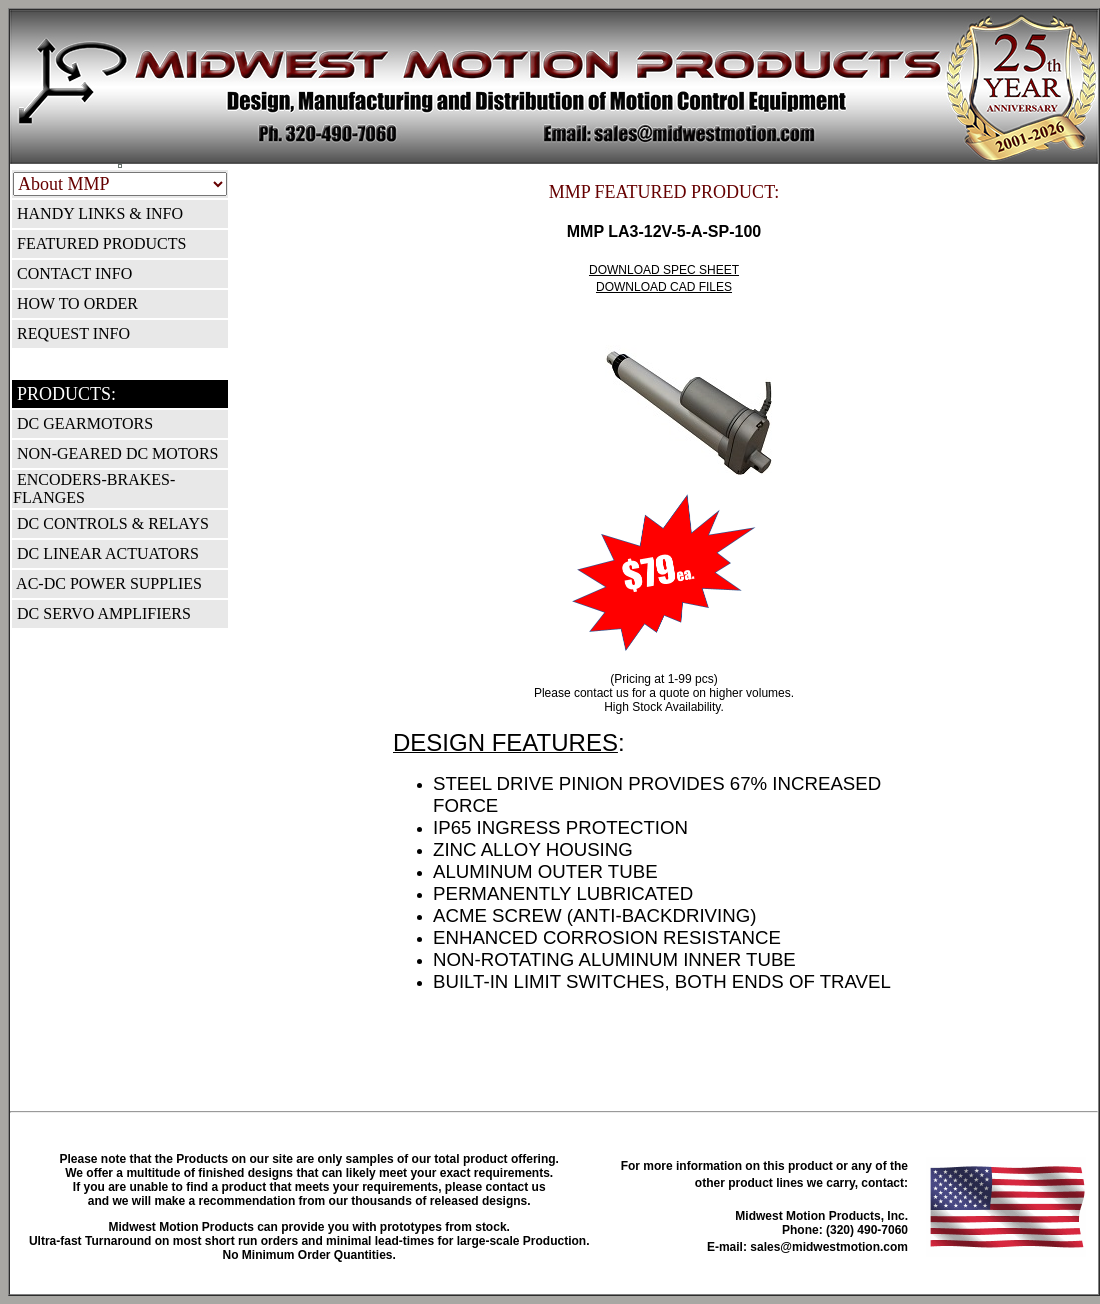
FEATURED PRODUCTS (99, 243)
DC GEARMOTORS (83, 423)
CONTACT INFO (72, 273)
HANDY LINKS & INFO (98, 213)
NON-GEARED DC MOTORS (116, 453)
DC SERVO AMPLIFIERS (102, 613)
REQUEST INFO (71, 333)
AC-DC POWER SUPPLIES (107, 583)
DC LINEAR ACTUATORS (106, 553)
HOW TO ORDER (75, 303)
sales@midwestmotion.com (829, 1247)
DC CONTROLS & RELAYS (111, 523)
